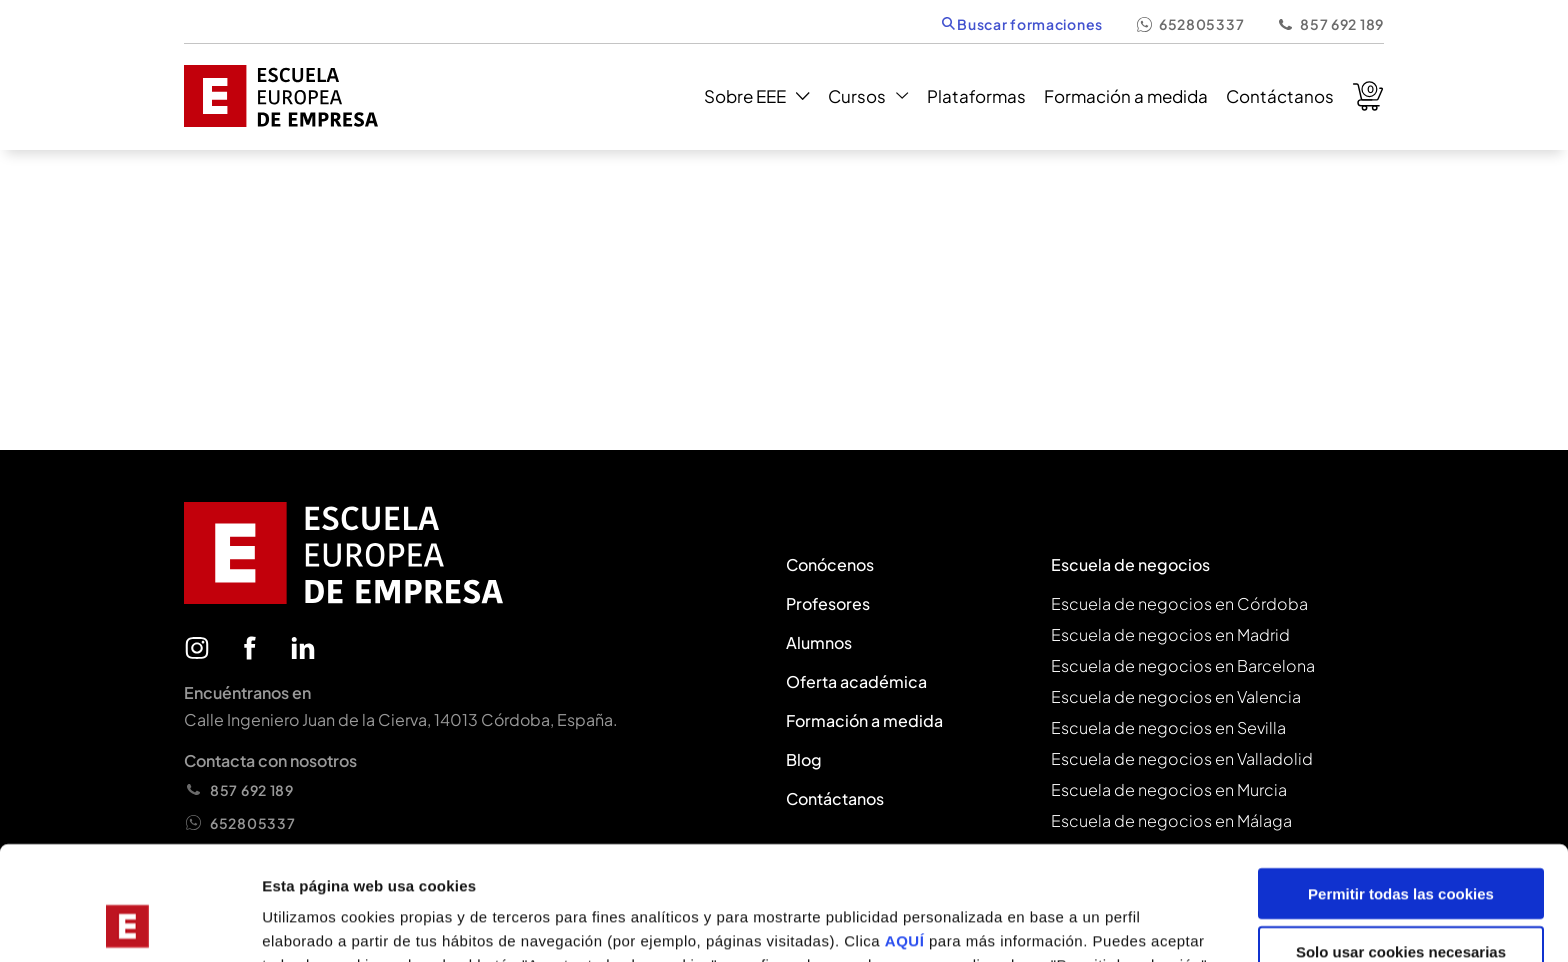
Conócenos (830, 564)
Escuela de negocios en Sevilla (1168, 727)
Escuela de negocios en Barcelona (1183, 665)
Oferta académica (856, 681)
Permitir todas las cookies (1401, 786)
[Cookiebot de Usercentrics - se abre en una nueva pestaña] (129, 923)
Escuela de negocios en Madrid (1170, 634)
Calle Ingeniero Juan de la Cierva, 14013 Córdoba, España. (401, 719)
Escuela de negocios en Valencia (1176, 696)
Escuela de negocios (1130, 564)
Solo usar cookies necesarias (1401, 845)
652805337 (1189, 24)
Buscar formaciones (1022, 24)
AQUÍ (907, 833)
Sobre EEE (756, 96)
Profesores (828, 603)
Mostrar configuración (1096, 922)
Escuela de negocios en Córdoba (1179, 603)
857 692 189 (1330, 24)
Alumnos (819, 642)
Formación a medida (1126, 96)
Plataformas (976, 96)
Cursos (868, 96)
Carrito (1368, 96)
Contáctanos (1280, 96)
